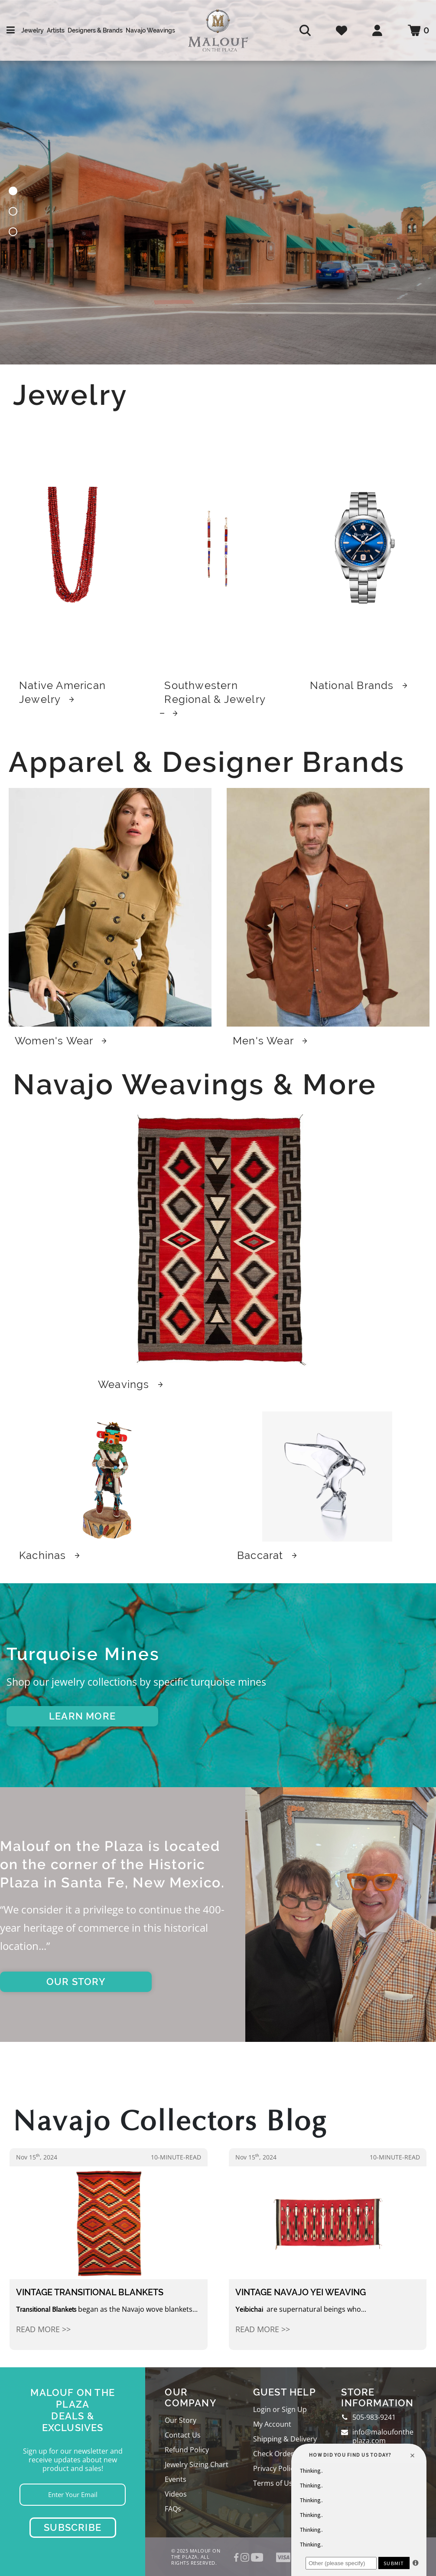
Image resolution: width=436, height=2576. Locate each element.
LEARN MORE (82, 1716)
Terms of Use (274, 2483)
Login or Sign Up (280, 2409)
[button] (13, 192)
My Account (272, 2424)
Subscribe (72, 2527)
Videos (176, 2494)
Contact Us (183, 2435)
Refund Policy (187, 2450)
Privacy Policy (275, 2468)
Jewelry (32, 30)
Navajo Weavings (150, 30)
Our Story (180, 2420)
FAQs (173, 2509)
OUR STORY (75, 1981)
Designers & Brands (95, 30)
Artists (56, 30)
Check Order (273, 2453)
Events (175, 2479)
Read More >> (43, 2329)
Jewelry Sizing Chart (196, 2464)
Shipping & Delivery (285, 2439)
